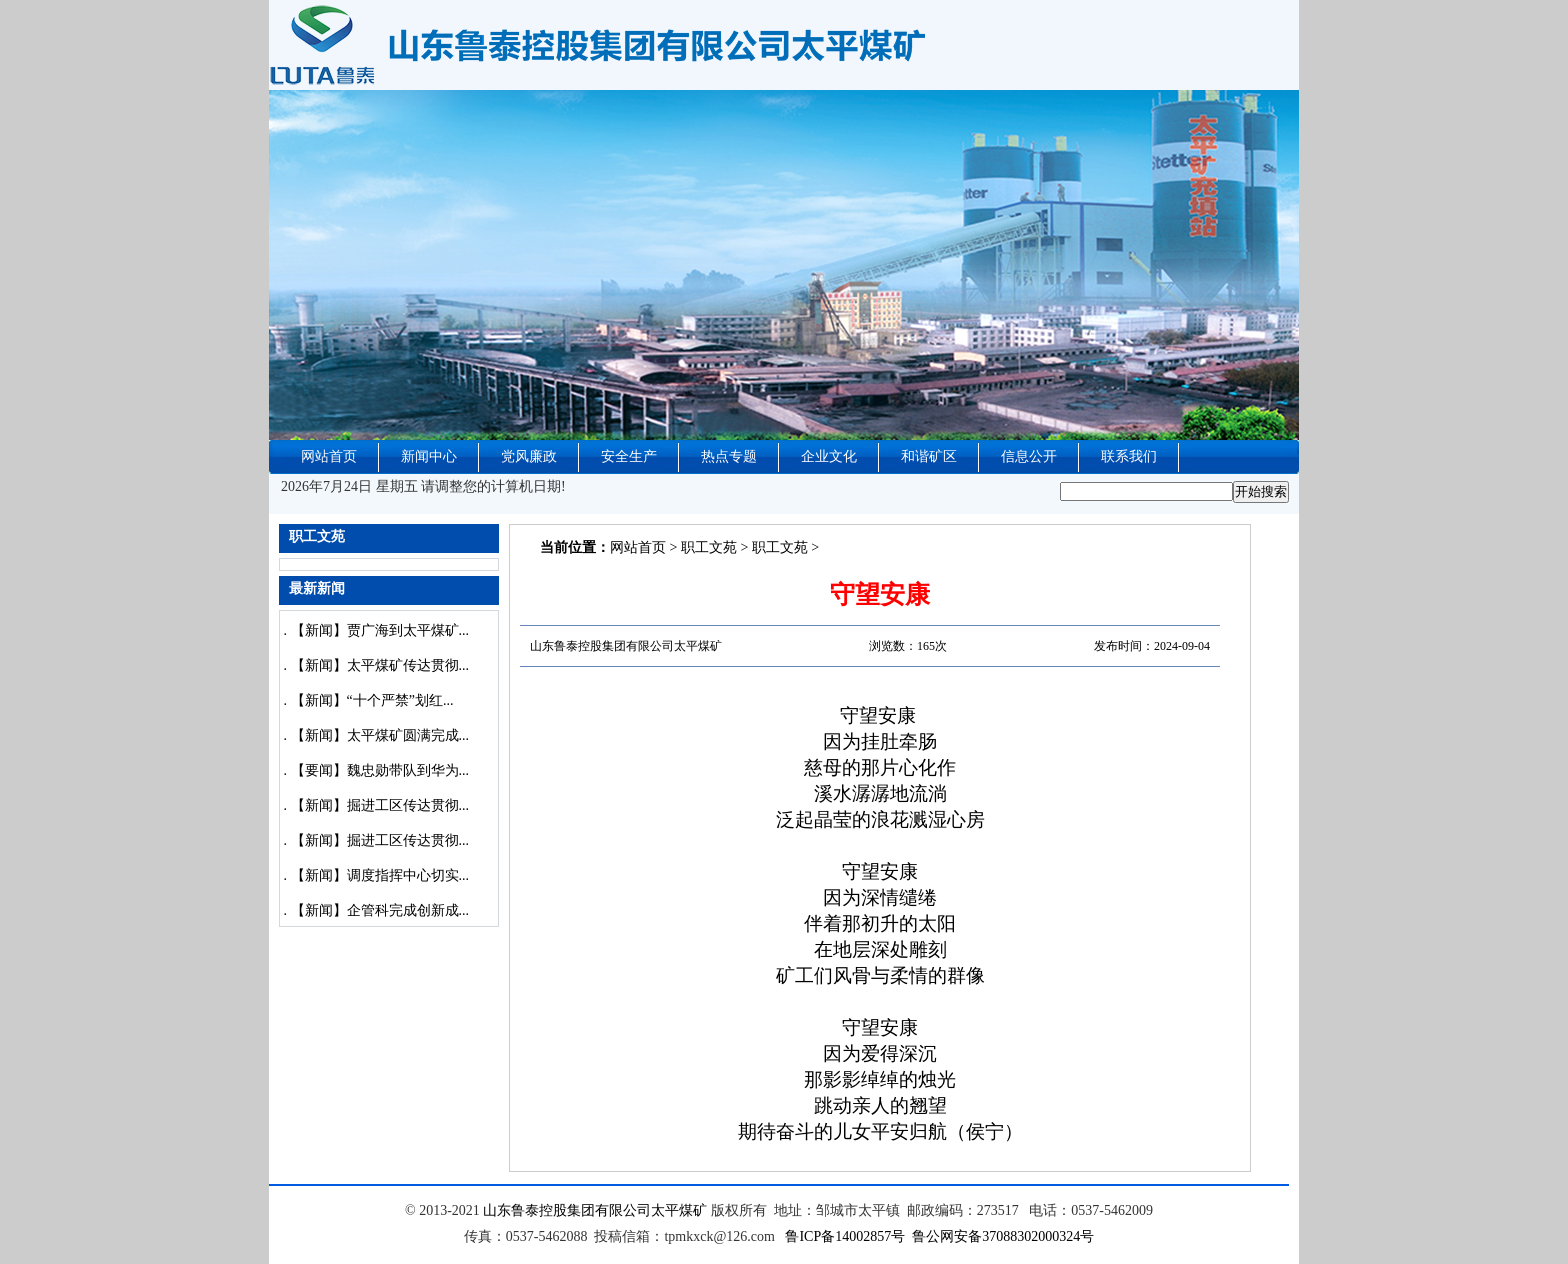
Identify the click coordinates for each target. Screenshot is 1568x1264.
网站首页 (329, 456)
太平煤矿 (679, 1210)
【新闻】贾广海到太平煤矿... (380, 630)
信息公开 (1029, 456)
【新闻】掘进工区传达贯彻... (380, 805)
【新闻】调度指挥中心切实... (380, 875)
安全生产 (629, 456)
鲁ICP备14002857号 (845, 1236)
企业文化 (829, 456)
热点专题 (729, 456)
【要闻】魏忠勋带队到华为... (380, 770)
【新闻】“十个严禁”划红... (372, 700)
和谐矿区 (929, 456)
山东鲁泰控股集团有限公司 (567, 1210)
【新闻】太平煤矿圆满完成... (380, 735)
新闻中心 (429, 456)
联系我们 (1129, 456)
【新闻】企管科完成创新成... (380, 910)
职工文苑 (709, 547)
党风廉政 (529, 456)
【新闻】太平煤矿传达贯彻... (380, 665)
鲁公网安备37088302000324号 (1003, 1236)
